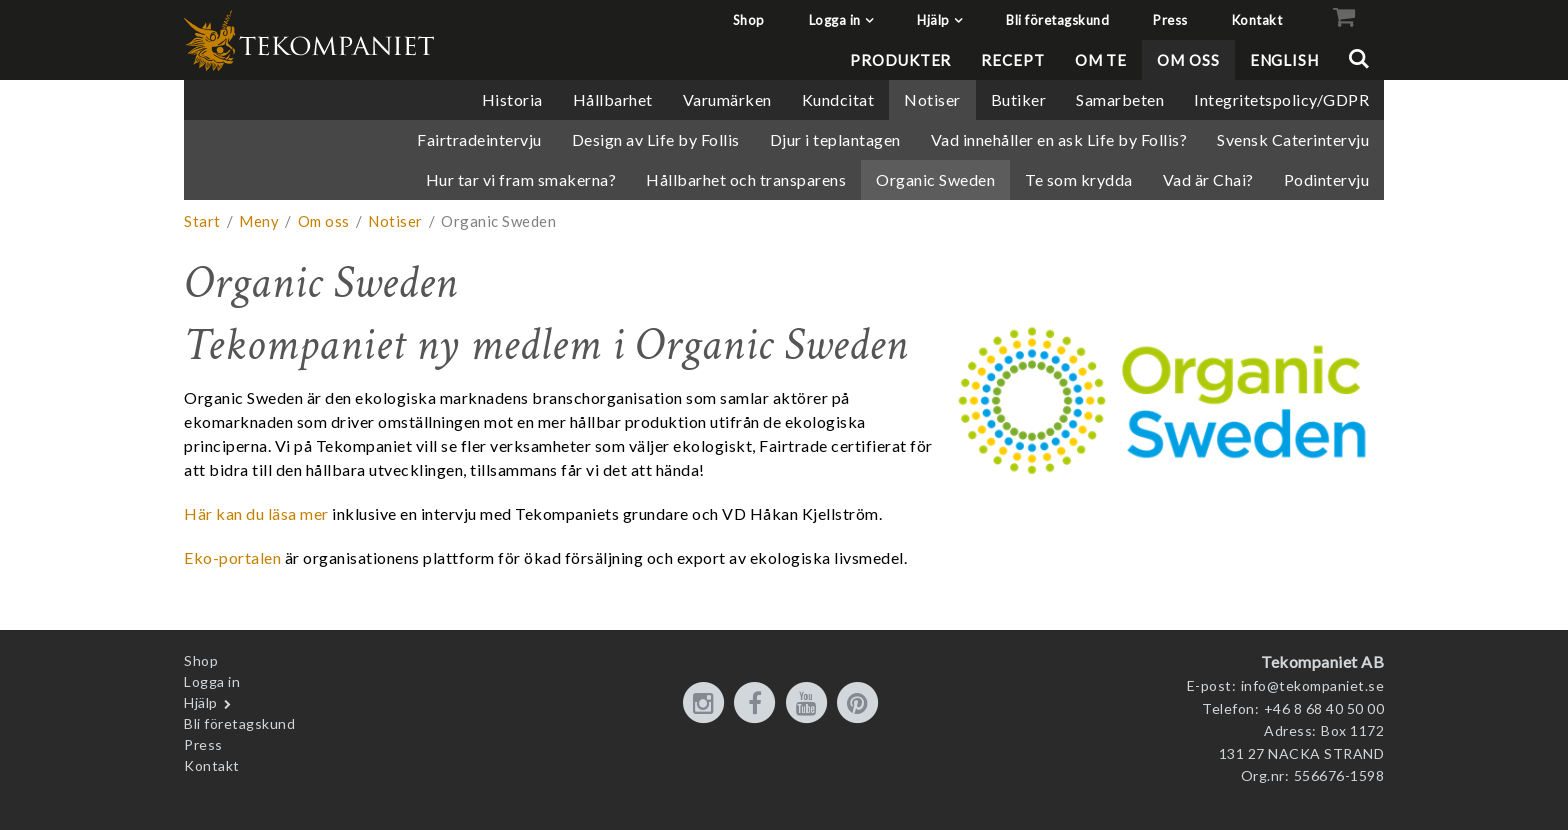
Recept (1012, 60)
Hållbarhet (613, 99)
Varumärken (727, 99)
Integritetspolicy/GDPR (1281, 99)
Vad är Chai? (1208, 179)
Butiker (1019, 99)
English (1284, 60)
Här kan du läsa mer (256, 513)
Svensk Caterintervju (1293, 139)
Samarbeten (1120, 99)
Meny (259, 221)
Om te (1101, 60)
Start (202, 221)
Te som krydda (1079, 179)
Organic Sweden (935, 179)
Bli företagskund (1057, 20)
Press (1170, 20)
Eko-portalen (232, 557)
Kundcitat (838, 99)
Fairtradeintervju (479, 139)
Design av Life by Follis (656, 139)
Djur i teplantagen (835, 139)
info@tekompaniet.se (1313, 685)
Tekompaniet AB (1322, 661)
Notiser (932, 99)
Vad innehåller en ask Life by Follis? (1059, 139)
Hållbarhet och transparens (746, 179)
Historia (512, 99)
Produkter (900, 60)
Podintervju (1327, 179)
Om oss (1188, 60)
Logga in (835, 20)
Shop (749, 20)
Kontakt (1257, 20)
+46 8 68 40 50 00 (1324, 708)
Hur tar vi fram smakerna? (521, 179)
